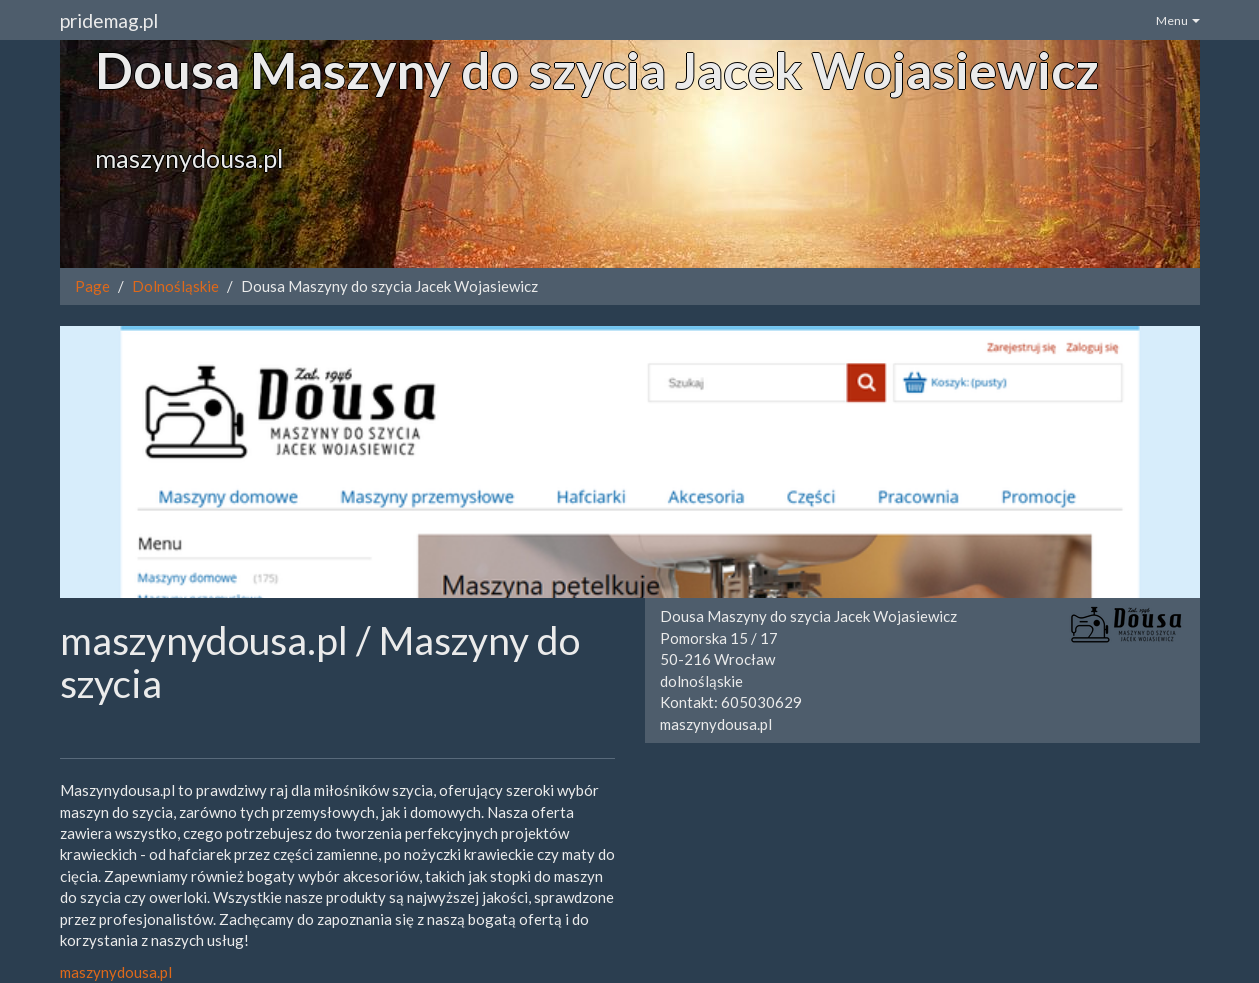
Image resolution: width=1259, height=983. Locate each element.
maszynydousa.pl (116, 972)
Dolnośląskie (175, 286)
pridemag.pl (109, 20)
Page (92, 286)
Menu (1178, 20)
